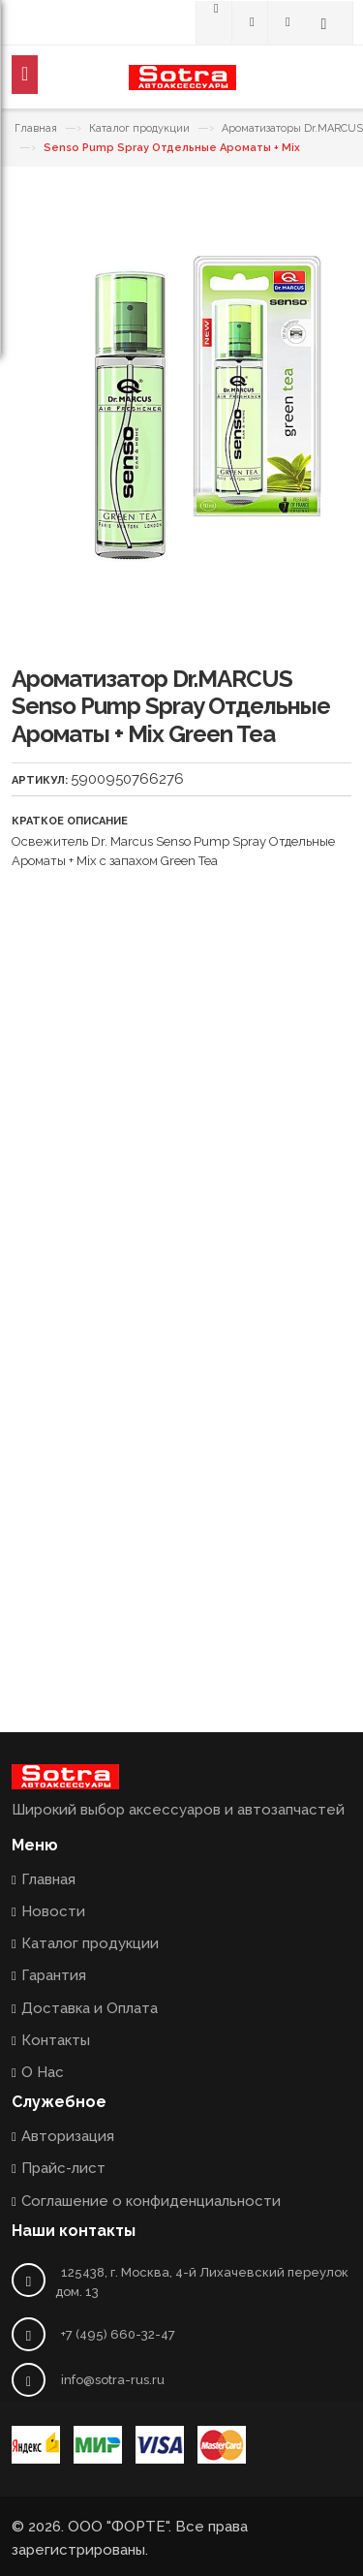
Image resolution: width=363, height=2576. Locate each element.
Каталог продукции (139, 128)
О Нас (42, 2072)
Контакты (55, 2040)
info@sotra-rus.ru (113, 2380)
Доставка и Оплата (89, 2008)
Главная (36, 128)
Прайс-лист (63, 2168)
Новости (53, 1911)
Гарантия (53, 1975)
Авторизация (67, 2136)
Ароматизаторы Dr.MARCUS (292, 128)
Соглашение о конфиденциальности (151, 2201)
